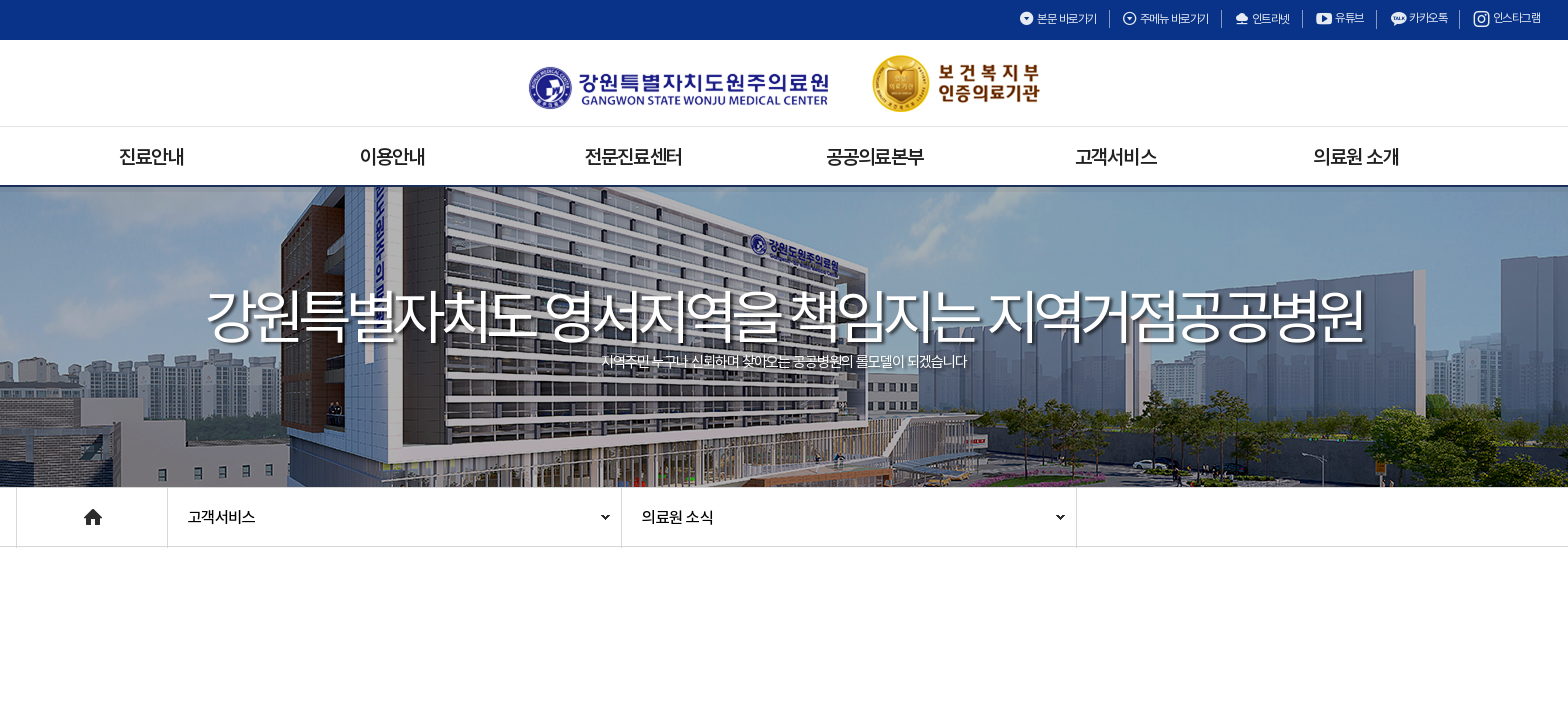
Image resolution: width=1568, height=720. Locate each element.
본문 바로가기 (1058, 19)
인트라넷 (1262, 19)
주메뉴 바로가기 (1165, 19)
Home (37, 507)
